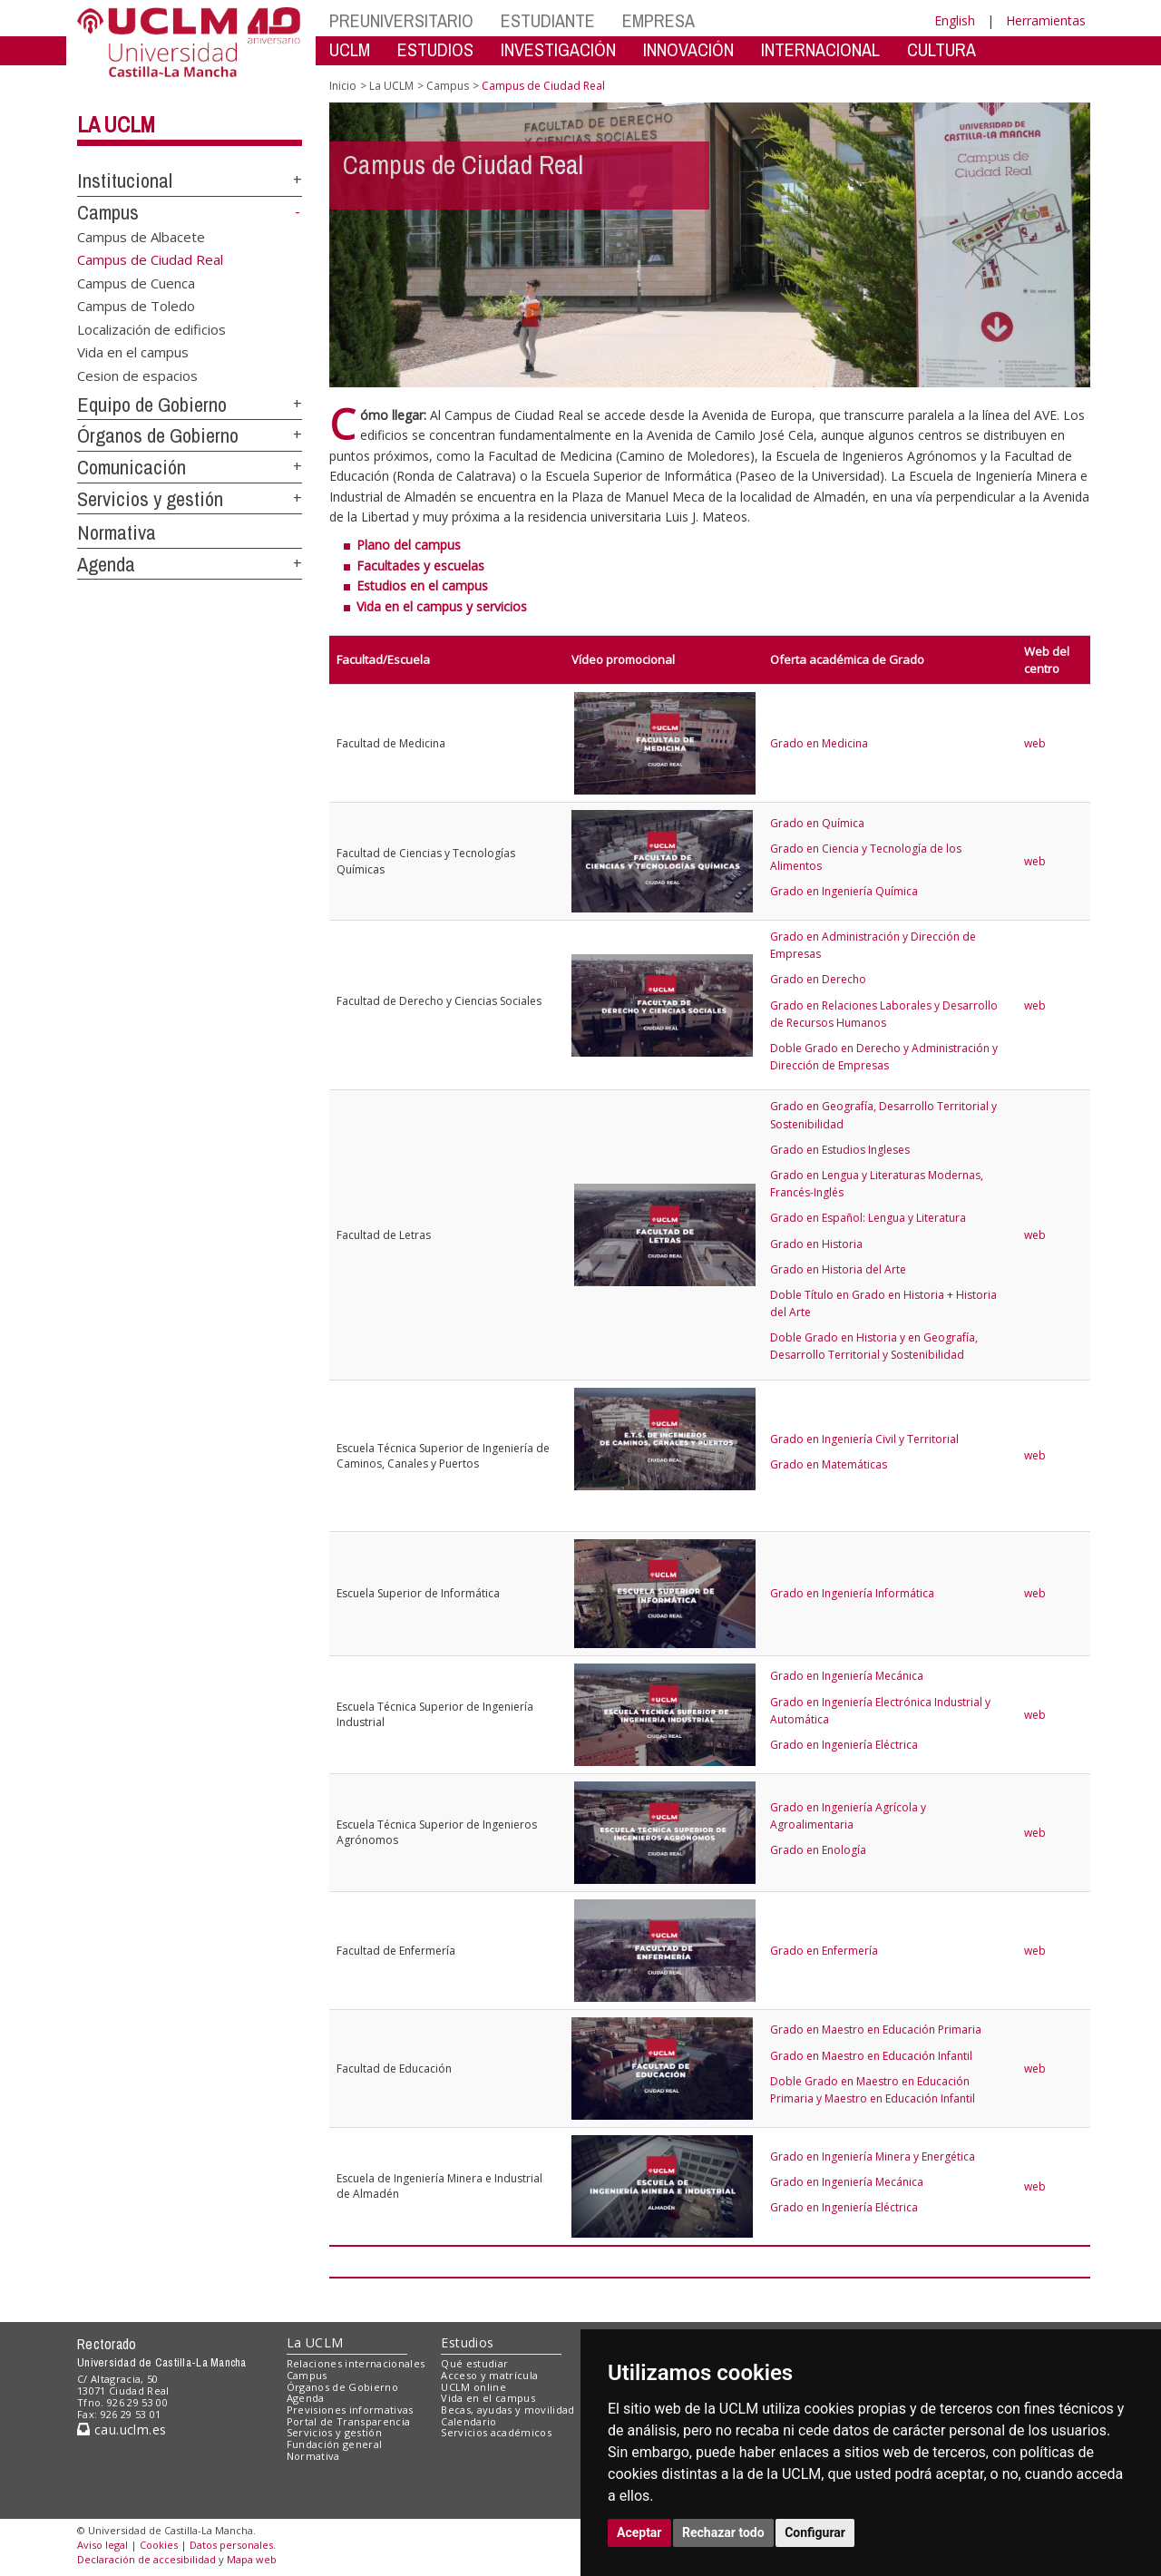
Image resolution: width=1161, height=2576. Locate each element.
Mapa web (252, 2559)
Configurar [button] (815, 2532)
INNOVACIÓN (688, 49)
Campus (108, 212)
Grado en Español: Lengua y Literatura (868, 1217)
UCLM (349, 49)
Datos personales (231, 2545)
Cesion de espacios (137, 375)
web (1035, 743)
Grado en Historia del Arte (838, 1269)
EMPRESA (658, 20)
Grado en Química (817, 823)
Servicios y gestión (150, 498)
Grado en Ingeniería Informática (852, 1593)
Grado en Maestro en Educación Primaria (875, 2029)
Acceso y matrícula (489, 2375)
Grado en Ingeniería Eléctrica (844, 1744)
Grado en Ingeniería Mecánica (846, 1675)
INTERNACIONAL (820, 49)
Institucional (124, 180)
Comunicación (131, 467)
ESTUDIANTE (548, 20)
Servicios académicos (496, 2432)
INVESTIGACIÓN (558, 49)
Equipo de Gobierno (152, 404)
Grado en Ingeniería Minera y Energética (872, 2156)
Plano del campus (408, 544)
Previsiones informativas (350, 2409)
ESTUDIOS (435, 49)
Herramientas (1046, 20)
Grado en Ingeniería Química (844, 891)
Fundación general (335, 2444)
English (954, 20)
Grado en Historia (816, 1244)
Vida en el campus (133, 352)
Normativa (116, 532)
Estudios (467, 2342)
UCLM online (473, 2387)
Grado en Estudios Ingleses (840, 1149)
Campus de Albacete (141, 237)
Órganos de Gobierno (158, 435)
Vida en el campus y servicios (441, 606)
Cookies (159, 2545)
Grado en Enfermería (824, 1950)
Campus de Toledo (136, 306)
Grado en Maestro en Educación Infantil (871, 2056)
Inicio (342, 85)
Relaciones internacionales (356, 2363)
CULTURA (941, 49)
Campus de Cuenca (136, 283)
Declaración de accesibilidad (146, 2559)
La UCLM (116, 124)
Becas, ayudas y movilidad (507, 2409)
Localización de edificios (151, 328)
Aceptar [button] (639, 2532)
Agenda (106, 564)
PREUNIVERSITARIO (401, 20)
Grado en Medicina (819, 743)
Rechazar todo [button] (723, 2532)
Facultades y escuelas (420, 565)
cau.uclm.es (121, 2429)
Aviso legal (102, 2545)
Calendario (468, 2421)
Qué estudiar (474, 2363)
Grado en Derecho (818, 979)
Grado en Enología (818, 1850)
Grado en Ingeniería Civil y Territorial (864, 1439)
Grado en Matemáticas (828, 1464)
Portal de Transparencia (349, 2421)
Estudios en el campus (422, 585)
